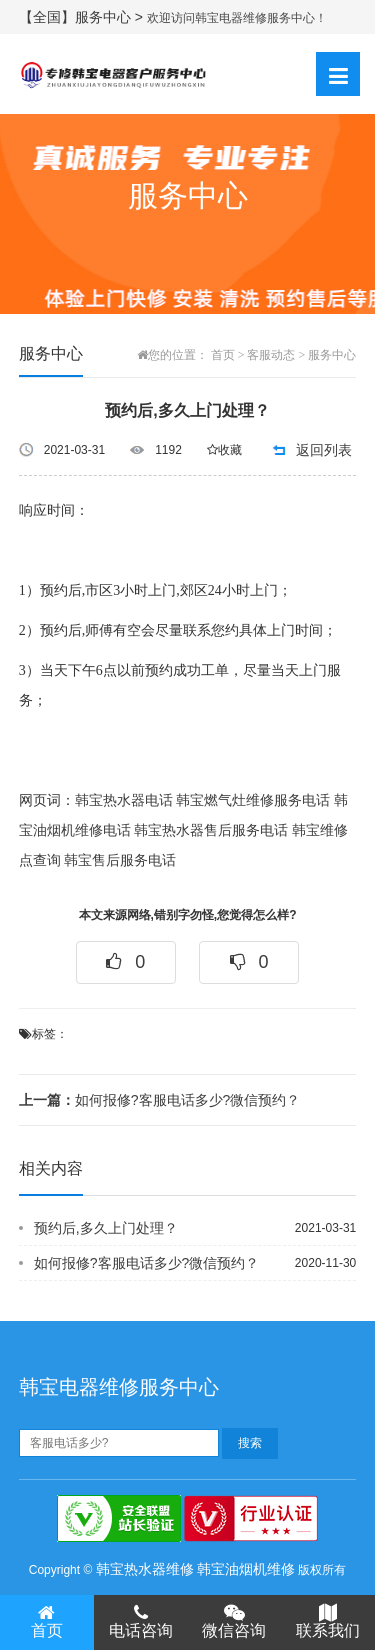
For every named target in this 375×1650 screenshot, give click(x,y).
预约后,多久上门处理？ (106, 1228)
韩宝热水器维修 (145, 1569)
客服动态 (271, 355)
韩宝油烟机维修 (246, 1569)
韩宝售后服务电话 (120, 860)
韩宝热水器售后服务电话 (211, 830)
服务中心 (332, 355)
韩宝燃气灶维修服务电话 (253, 800)
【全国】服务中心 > (83, 17)
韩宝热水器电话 (124, 800)
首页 (223, 355)
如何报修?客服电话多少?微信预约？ (160, 1100)
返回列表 (324, 450)
